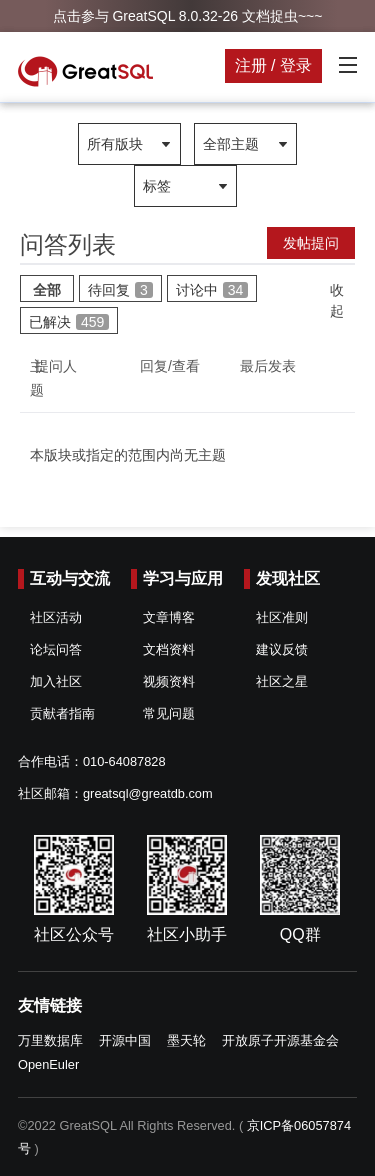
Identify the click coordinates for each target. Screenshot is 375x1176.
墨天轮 (186, 1040)
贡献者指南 (62, 713)
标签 (157, 186)
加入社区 (56, 681)
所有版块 (115, 144)
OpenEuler (48, 1064)
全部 (47, 290)
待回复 (120, 290)
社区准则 (282, 617)
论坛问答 (56, 649)
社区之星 (282, 681)
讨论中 (212, 290)
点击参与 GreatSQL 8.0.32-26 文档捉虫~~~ (188, 16)
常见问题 (169, 713)
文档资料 (169, 649)
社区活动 (56, 617)
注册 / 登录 (273, 65)
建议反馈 (282, 649)
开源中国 (125, 1040)
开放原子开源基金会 (280, 1040)
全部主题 (231, 144)
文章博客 (169, 617)
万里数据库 (50, 1040)
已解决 (69, 322)
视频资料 (169, 681)
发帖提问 (311, 243)
